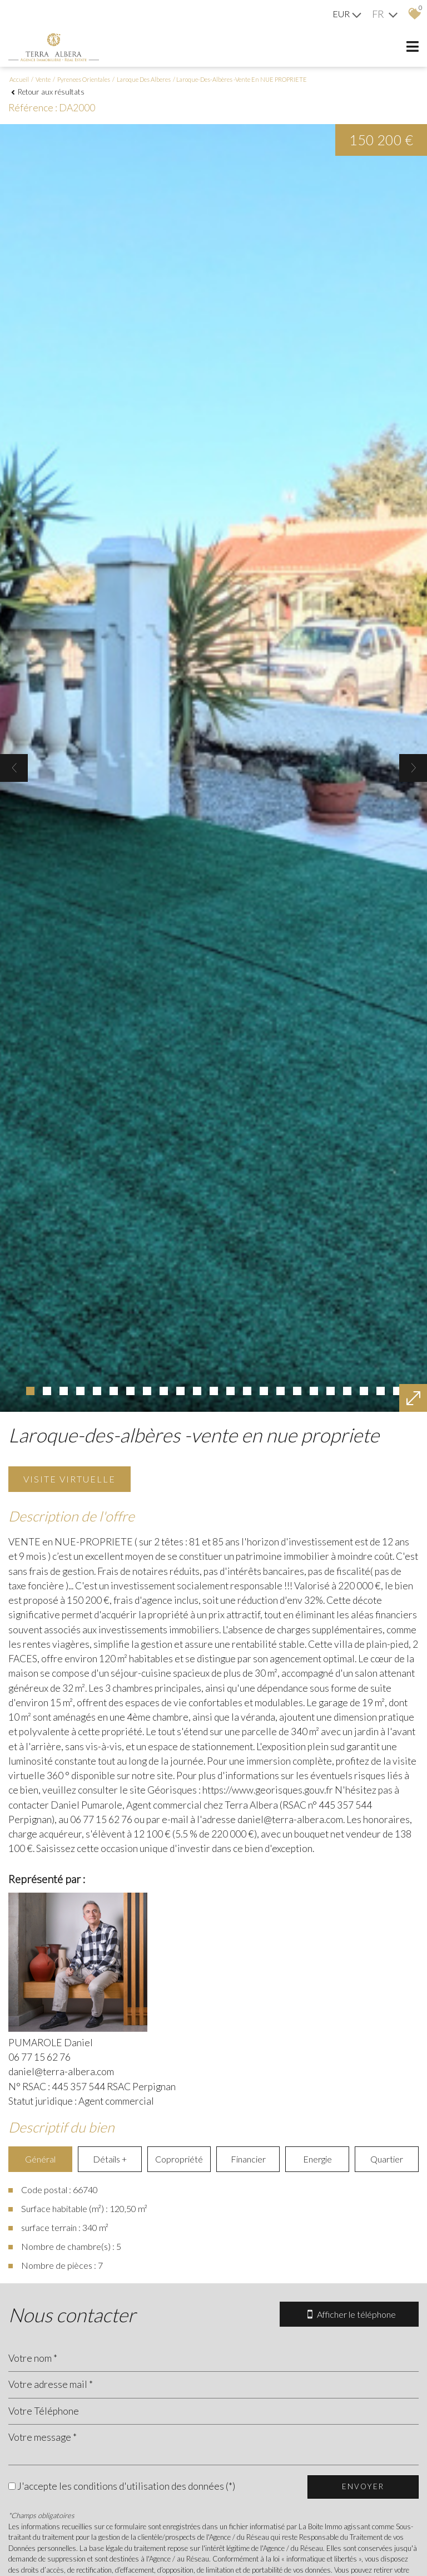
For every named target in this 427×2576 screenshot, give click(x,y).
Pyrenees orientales (83, 79)
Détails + (110, 2159)
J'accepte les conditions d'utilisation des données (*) (126, 2486)
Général (40, 2159)
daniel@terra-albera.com (61, 2071)
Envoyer (363, 2486)
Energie (317, 2159)
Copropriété (179, 2159)
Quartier (386, 2159)
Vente (43, 79)
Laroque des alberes (144, 79)
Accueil (19, 79)
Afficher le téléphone (349, 2314)
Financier (248, 2159)
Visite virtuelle (69, 1479)
